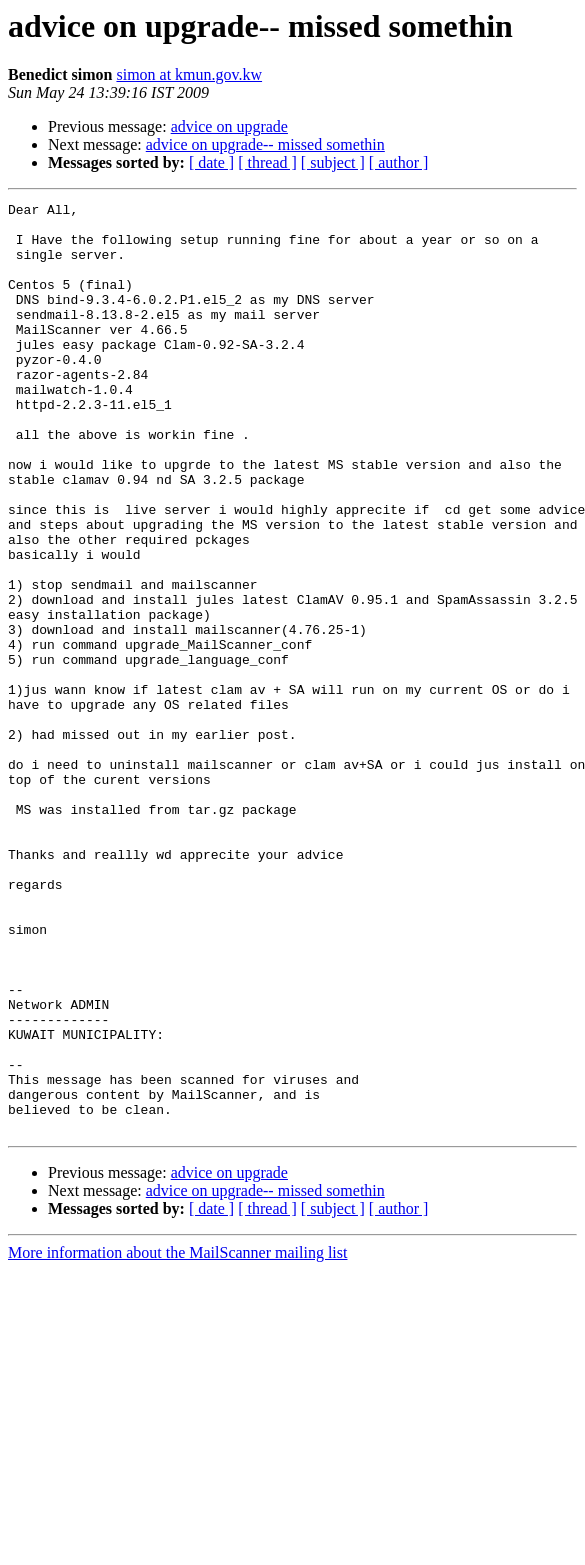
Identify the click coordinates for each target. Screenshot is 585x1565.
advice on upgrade (229, 126)
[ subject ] (333, 162)
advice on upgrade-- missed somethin (265, 144)
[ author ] (399, 162)
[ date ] (211, 162)
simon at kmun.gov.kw (189, 74)
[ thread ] (267, 162)
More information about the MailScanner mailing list (177, 1438)
